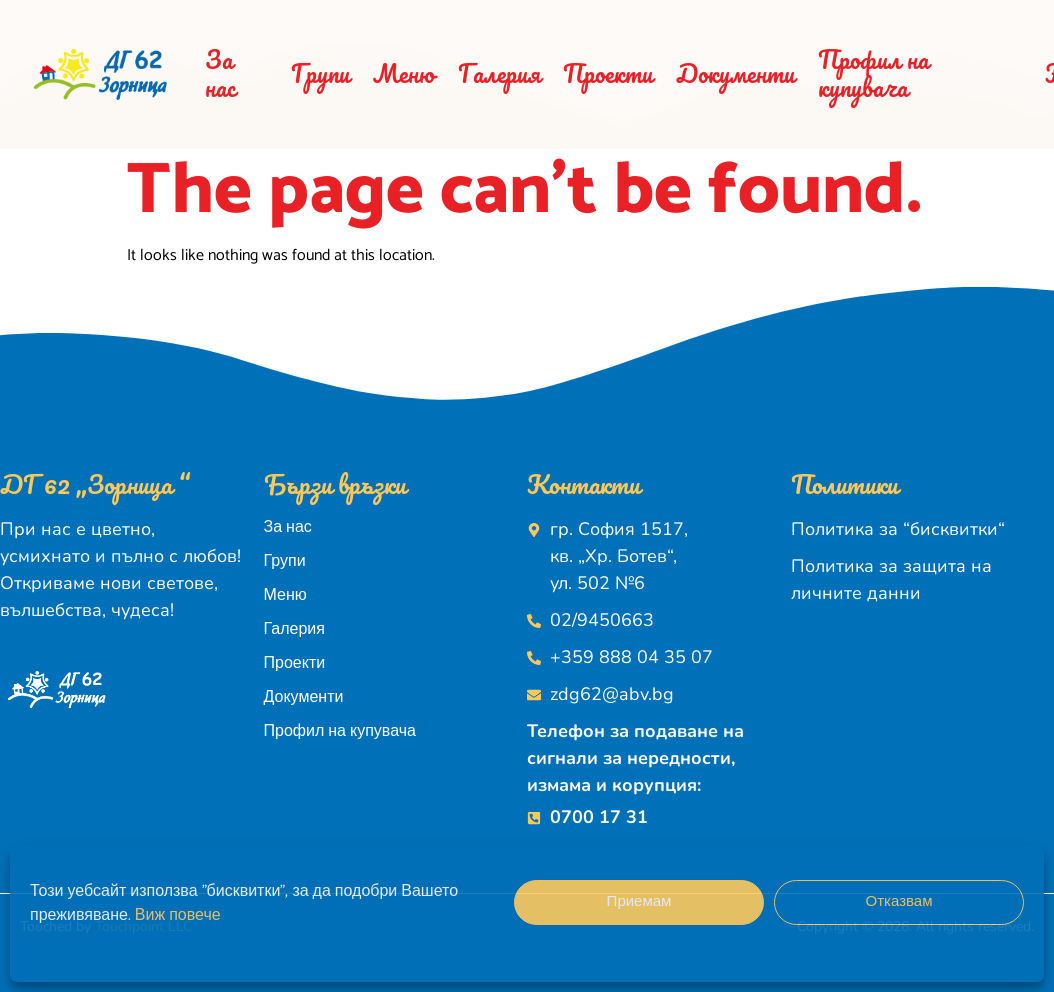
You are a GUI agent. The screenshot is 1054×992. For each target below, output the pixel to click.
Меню (404, 73)
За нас (220, 73)
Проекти (608, 73)
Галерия (499, 73)
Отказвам (899, 901)
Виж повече (178, 915)
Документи (735, 73)
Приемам (639, 901)
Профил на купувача (873, 73)
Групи (320, 73)
